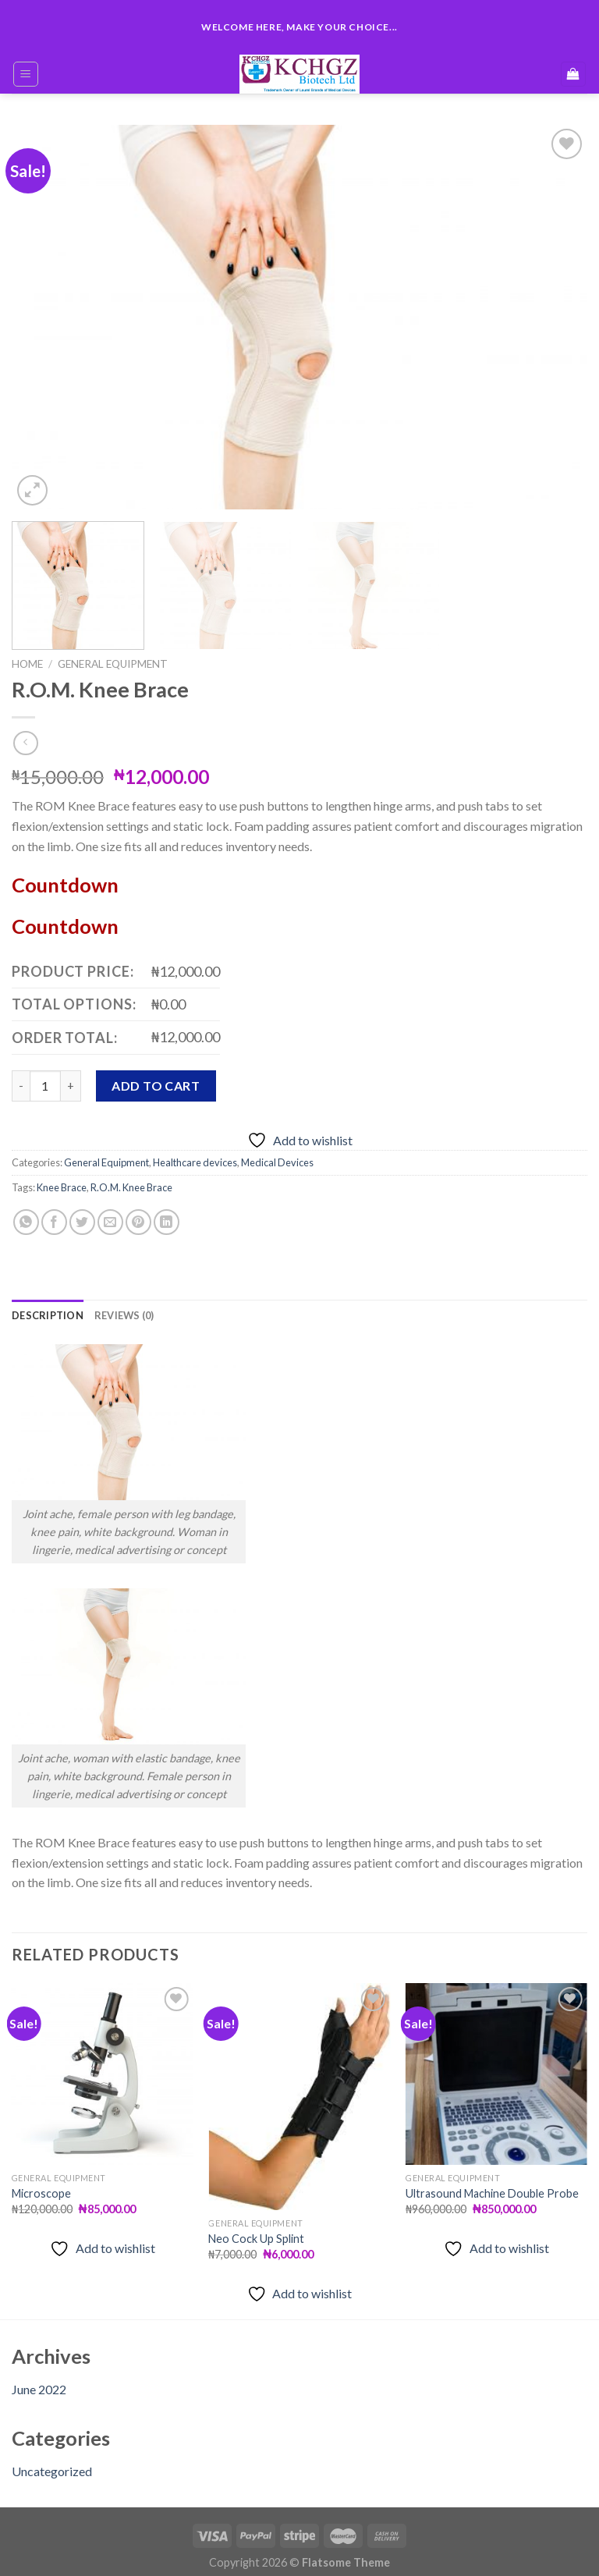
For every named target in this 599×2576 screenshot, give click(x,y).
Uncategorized (52, 2464)
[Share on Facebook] (54, 1215)
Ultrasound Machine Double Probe (492, 2186)
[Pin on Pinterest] (138, 1215)
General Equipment (113, 664)
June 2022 (39, 2382)
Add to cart (156, 1078)
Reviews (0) (124, 1308)
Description (47, 1308)
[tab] (47, 1308)
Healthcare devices (195, 1155)
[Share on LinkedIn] (166, 1215)
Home (27, 664)
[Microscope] (102, 2067)
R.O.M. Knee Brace (131, 1180)
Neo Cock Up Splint (256, 2231)
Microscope (41, 2186)
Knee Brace (62, 1180)
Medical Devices (277, 1155)
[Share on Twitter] (82, 1215)
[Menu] (26, 74)
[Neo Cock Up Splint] (299, 2089)
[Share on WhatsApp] (26, 1215)
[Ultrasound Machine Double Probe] (496, 2067)
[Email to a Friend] (110, 1215)
